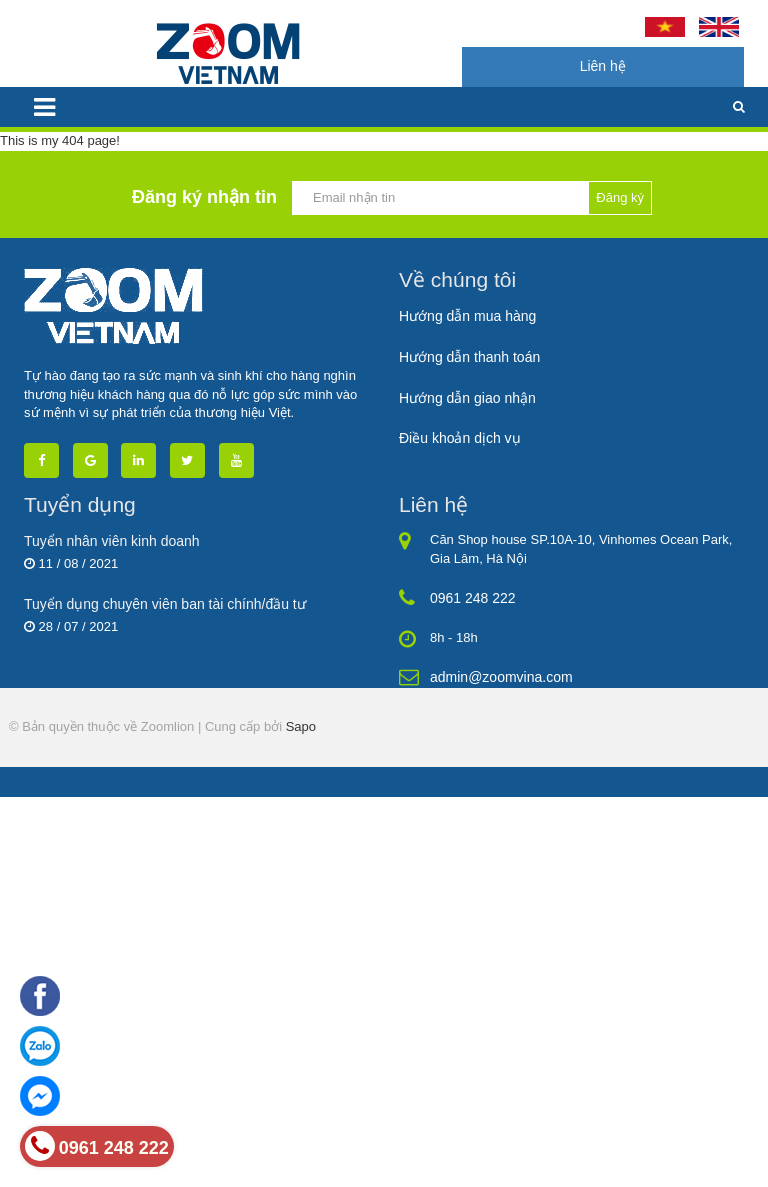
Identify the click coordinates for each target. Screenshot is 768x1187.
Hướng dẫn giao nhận (467, 398)
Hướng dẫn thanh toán (469, 357)
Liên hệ (603, 66)
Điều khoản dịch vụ (460, 438)
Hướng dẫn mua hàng (467, 316)
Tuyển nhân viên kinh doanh (112, 541)
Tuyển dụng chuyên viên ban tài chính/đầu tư (165, 604)
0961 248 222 (473, 598)
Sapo (301, 726)
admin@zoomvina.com (501, 677)
